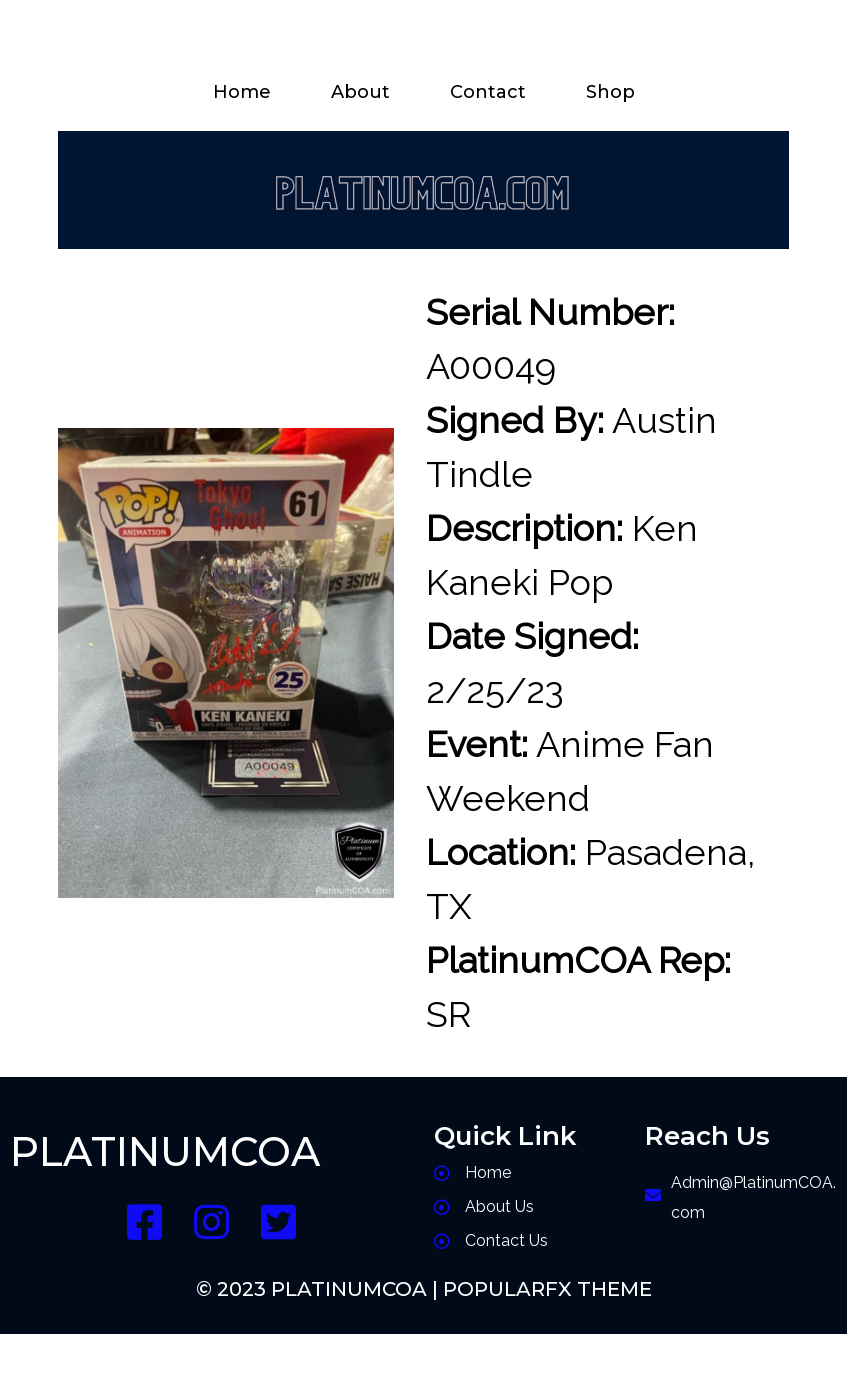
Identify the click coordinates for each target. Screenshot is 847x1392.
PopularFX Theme (547, 1289)
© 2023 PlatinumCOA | (319, 1289)
